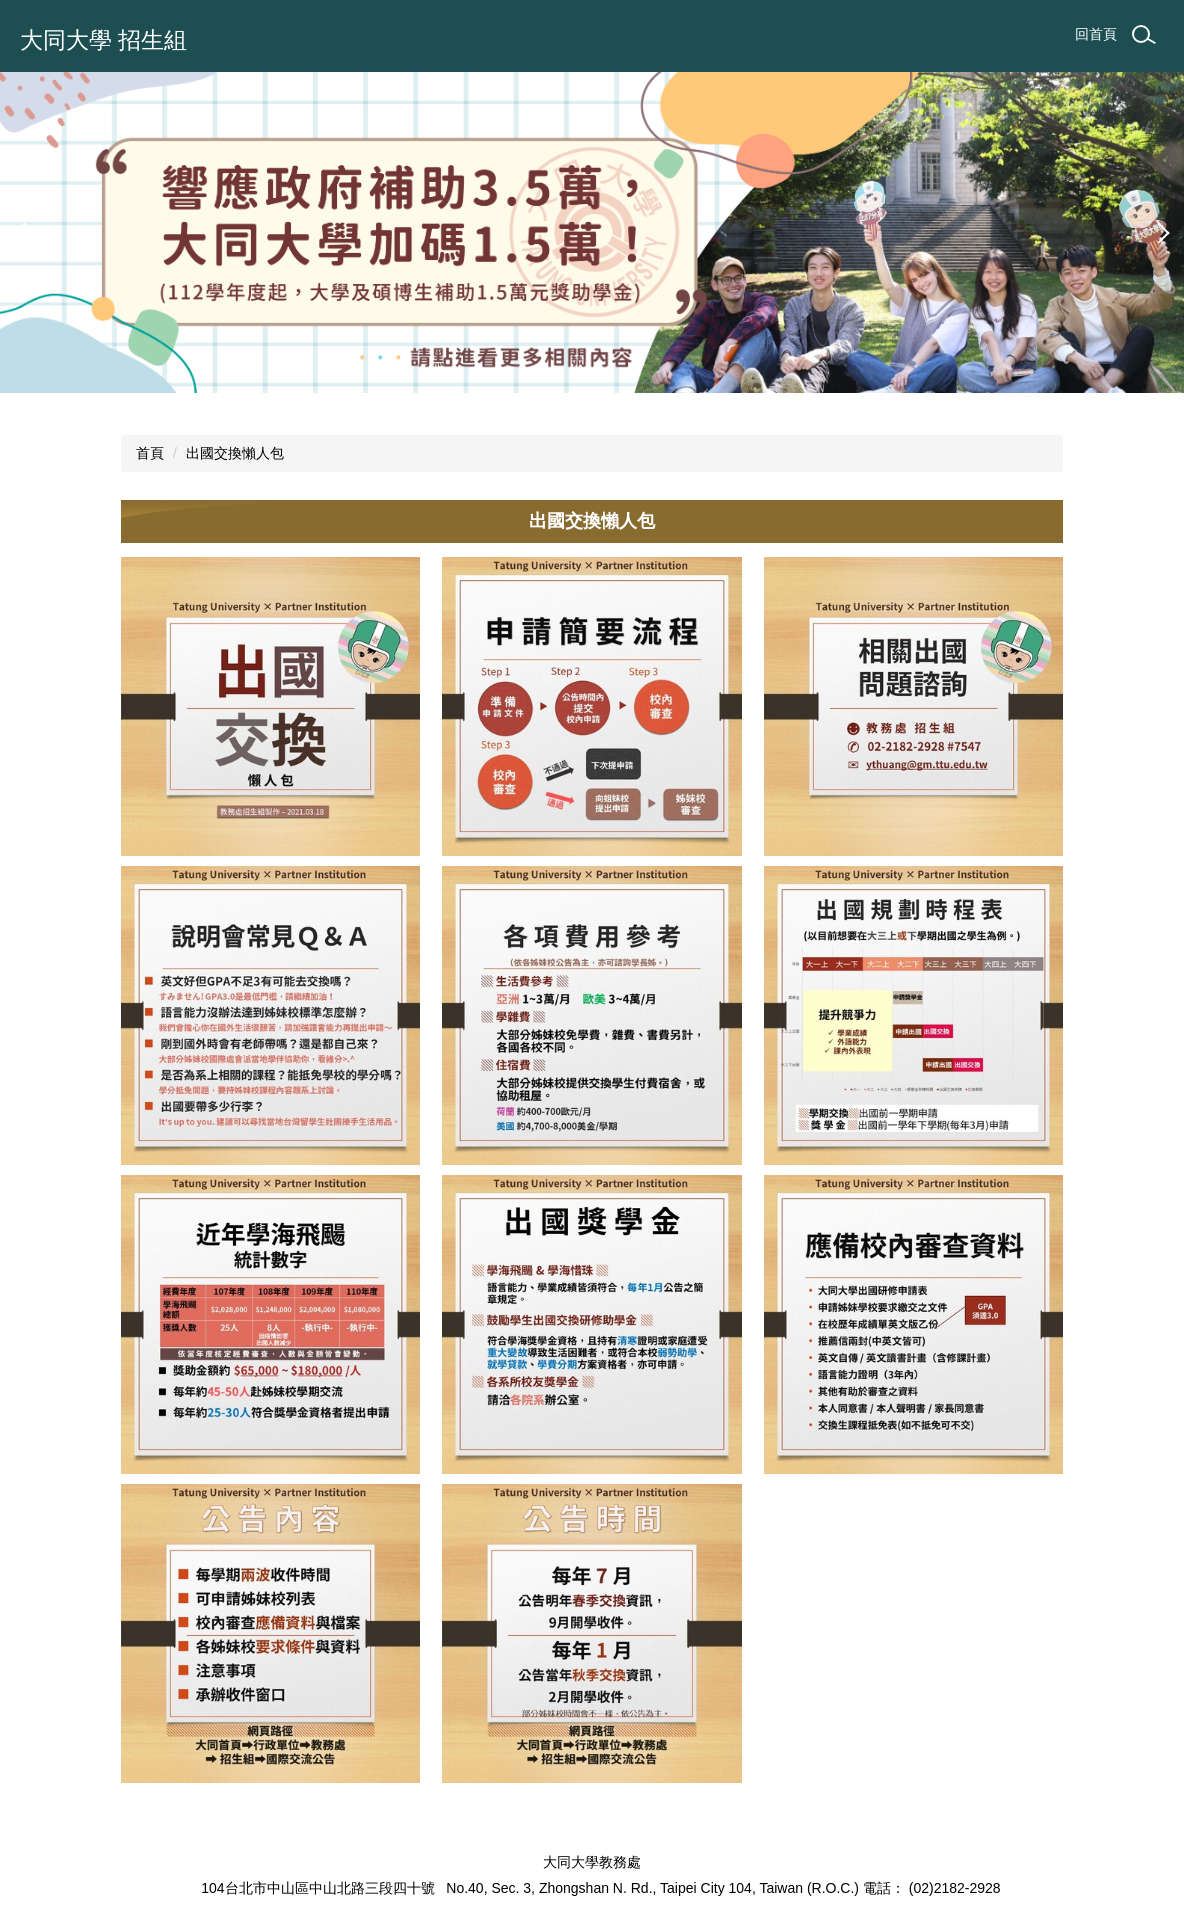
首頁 (150, 453)
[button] (25, 233)
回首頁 (1096, 34)
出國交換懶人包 (235, 453)
